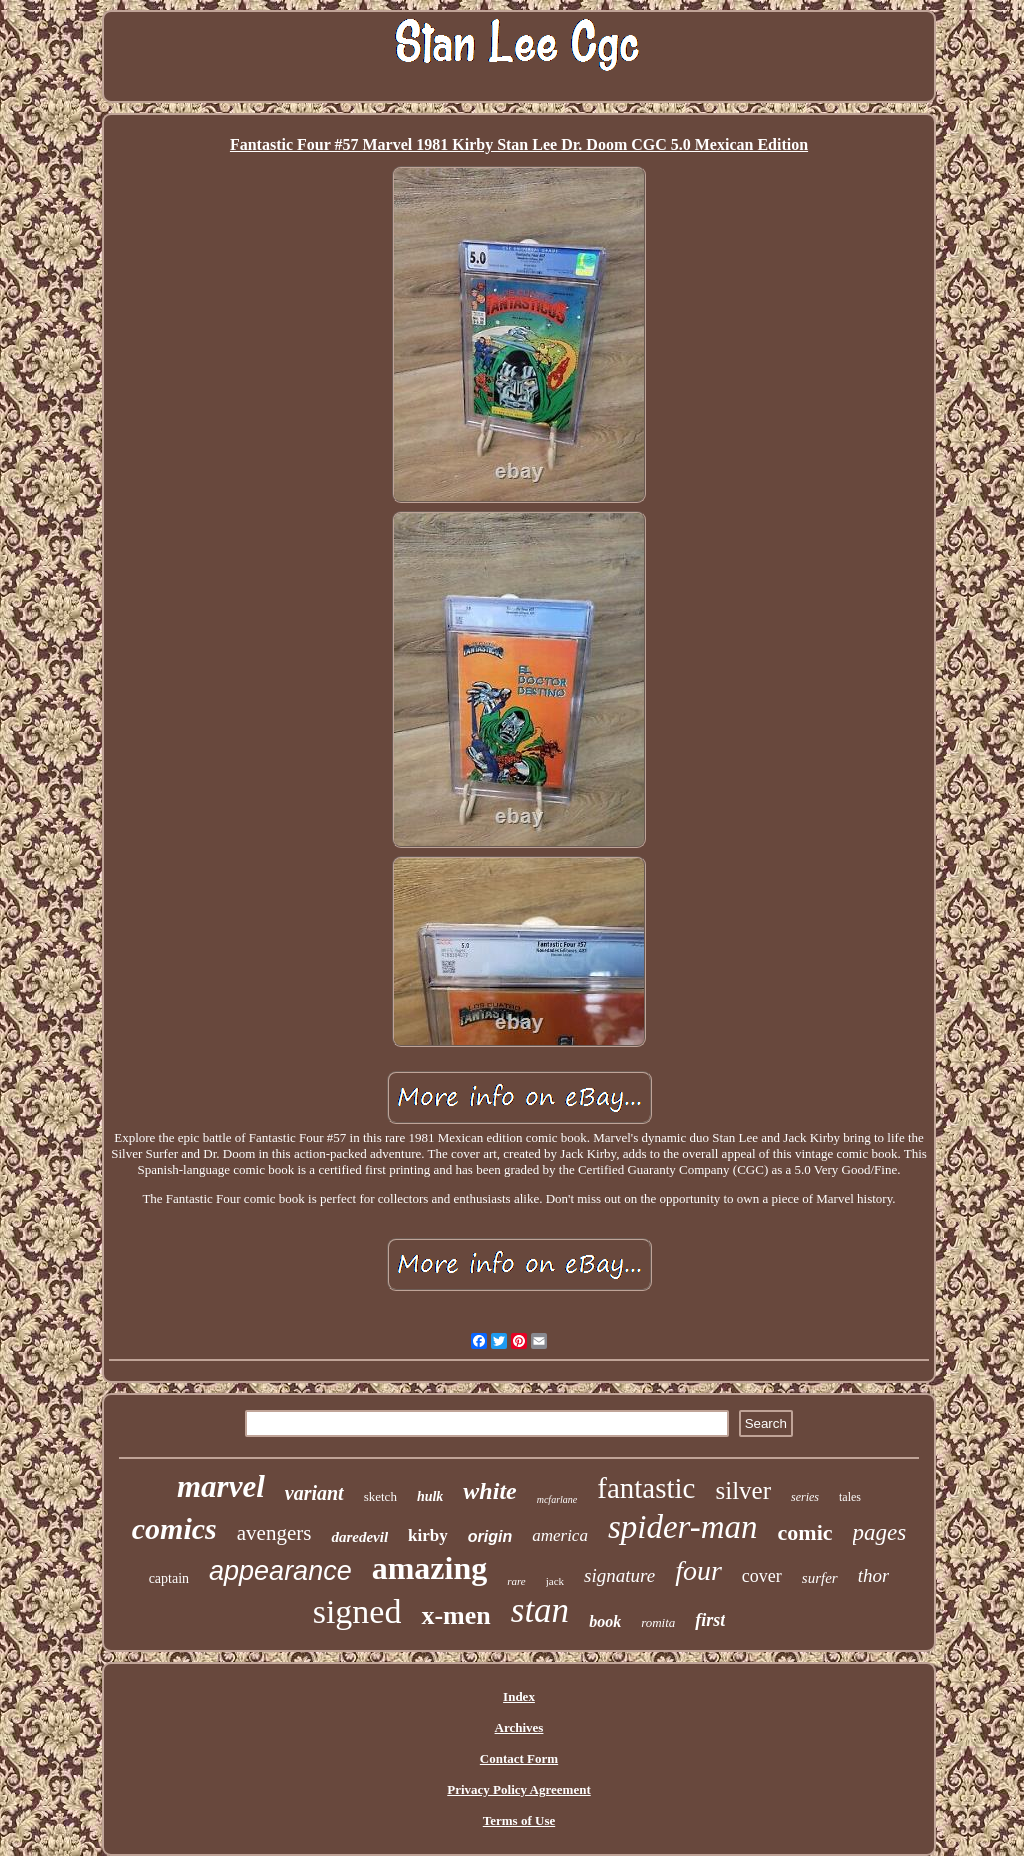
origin (490, 1536)
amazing (430, 1568)
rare (516, 1581)
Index (519, 1696)
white (489, 1491)
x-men (455, 1615)
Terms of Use (519, 1820)
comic (805, 1532)
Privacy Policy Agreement (518, 1789)
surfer (820, 1578)
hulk (430, 1496)
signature (619, 1575)
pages (880, 1532)
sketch (380, 1496)
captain (169, 1578)
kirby (428, 1535)
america (560, 1535)
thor (874, 1575)
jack (555, 1581)
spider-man (683, 1527)
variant (314, 1493)
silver (743, 1490)
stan (540, 1610)
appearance (280, 1571)
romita (658, 1622)
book (605, 1621)
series (805, 1497)
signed (357, 1611)
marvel (221, 1486)
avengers (274, 1533)
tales (850, 1497)
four (698, 1570)
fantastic (646, 1488)
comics (174, 1528)
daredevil (359, 1537)
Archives (519, 1727)
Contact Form (519, 1758)
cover (762, 1576)
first (710, 1620)
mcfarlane (557, 1499)
